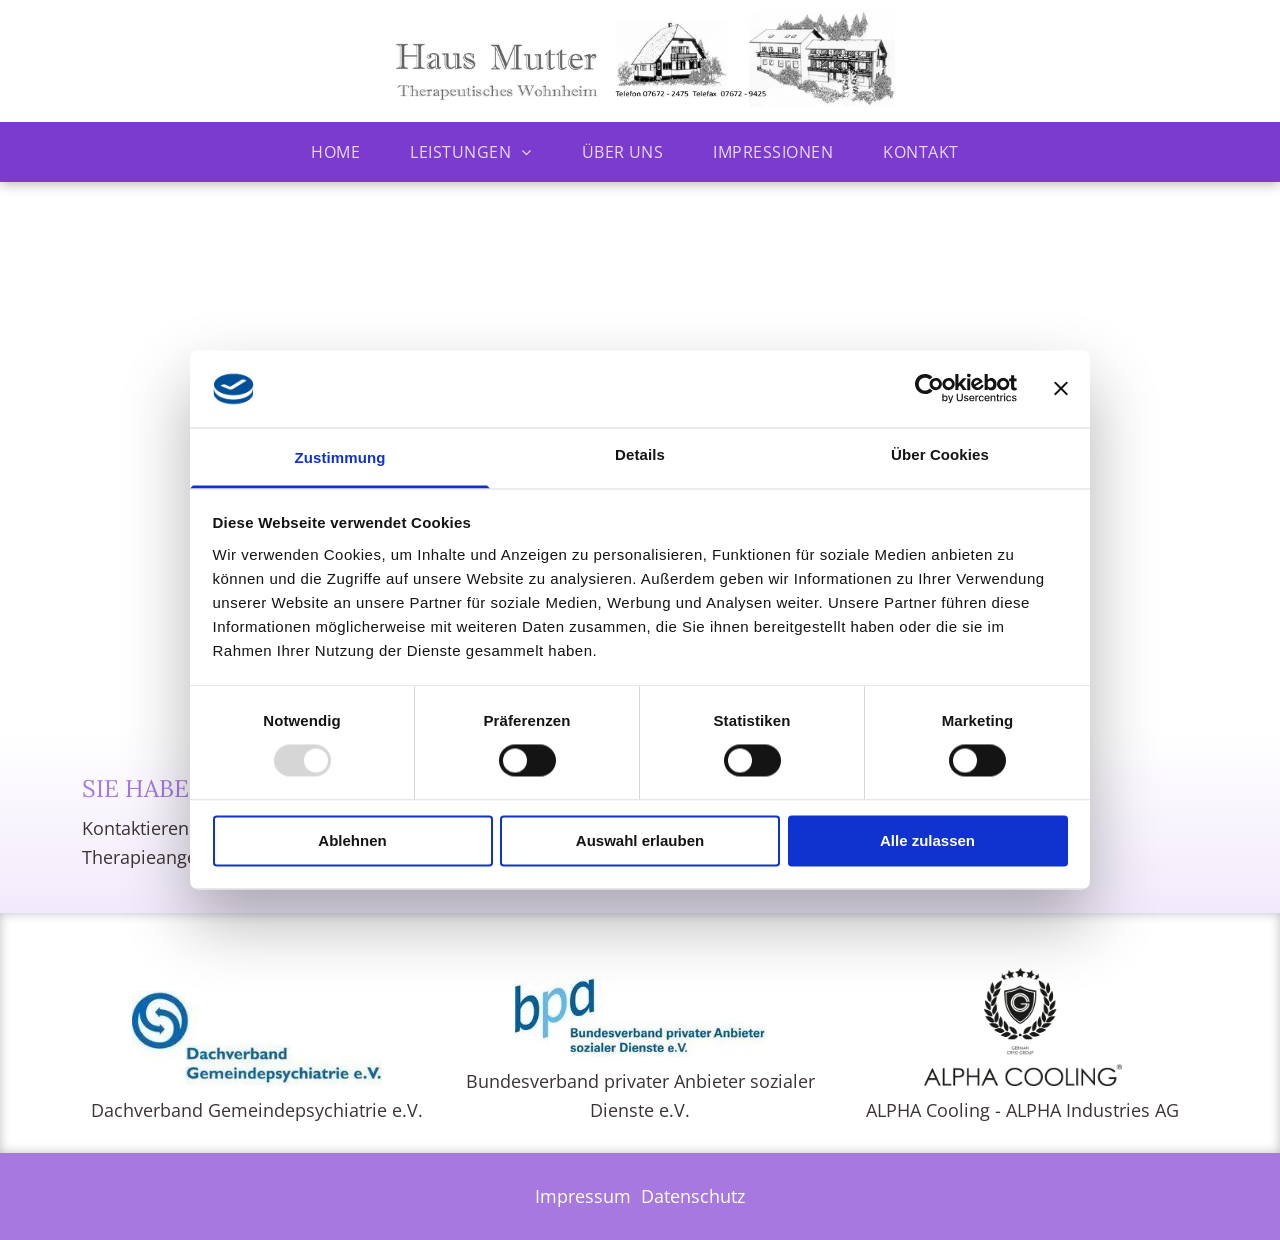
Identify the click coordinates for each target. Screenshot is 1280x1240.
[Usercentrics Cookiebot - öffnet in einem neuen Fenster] (929, 389)
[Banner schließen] (1061, 389)
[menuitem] (340, 152)
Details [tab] (640, 454)
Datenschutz (693, 1196)
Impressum (583, 1196)
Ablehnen (352, 840)
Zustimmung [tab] (340, 457)
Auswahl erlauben (640, 840)
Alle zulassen (927, 840)
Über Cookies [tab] (940, 454)
